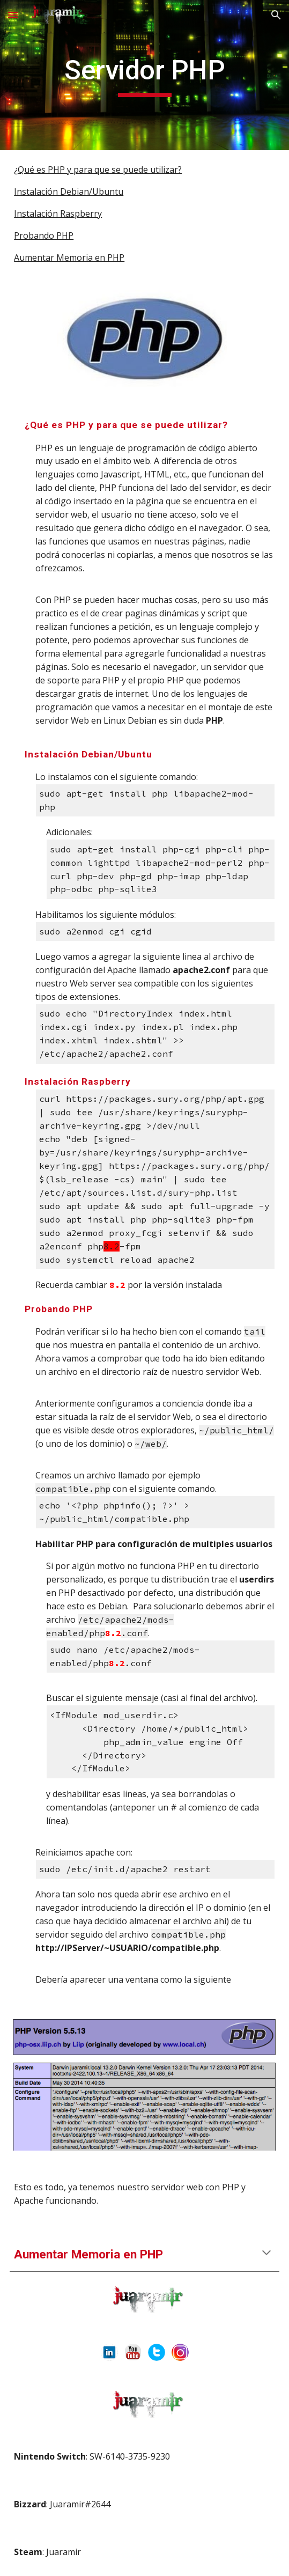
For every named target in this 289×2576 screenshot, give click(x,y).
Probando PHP (43, 235)
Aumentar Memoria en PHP (69, 257)
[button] (13, 15)
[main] (144, 75)
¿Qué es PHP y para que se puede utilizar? (98, 169)
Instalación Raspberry (58, 213)
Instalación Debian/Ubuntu (68, 191)
